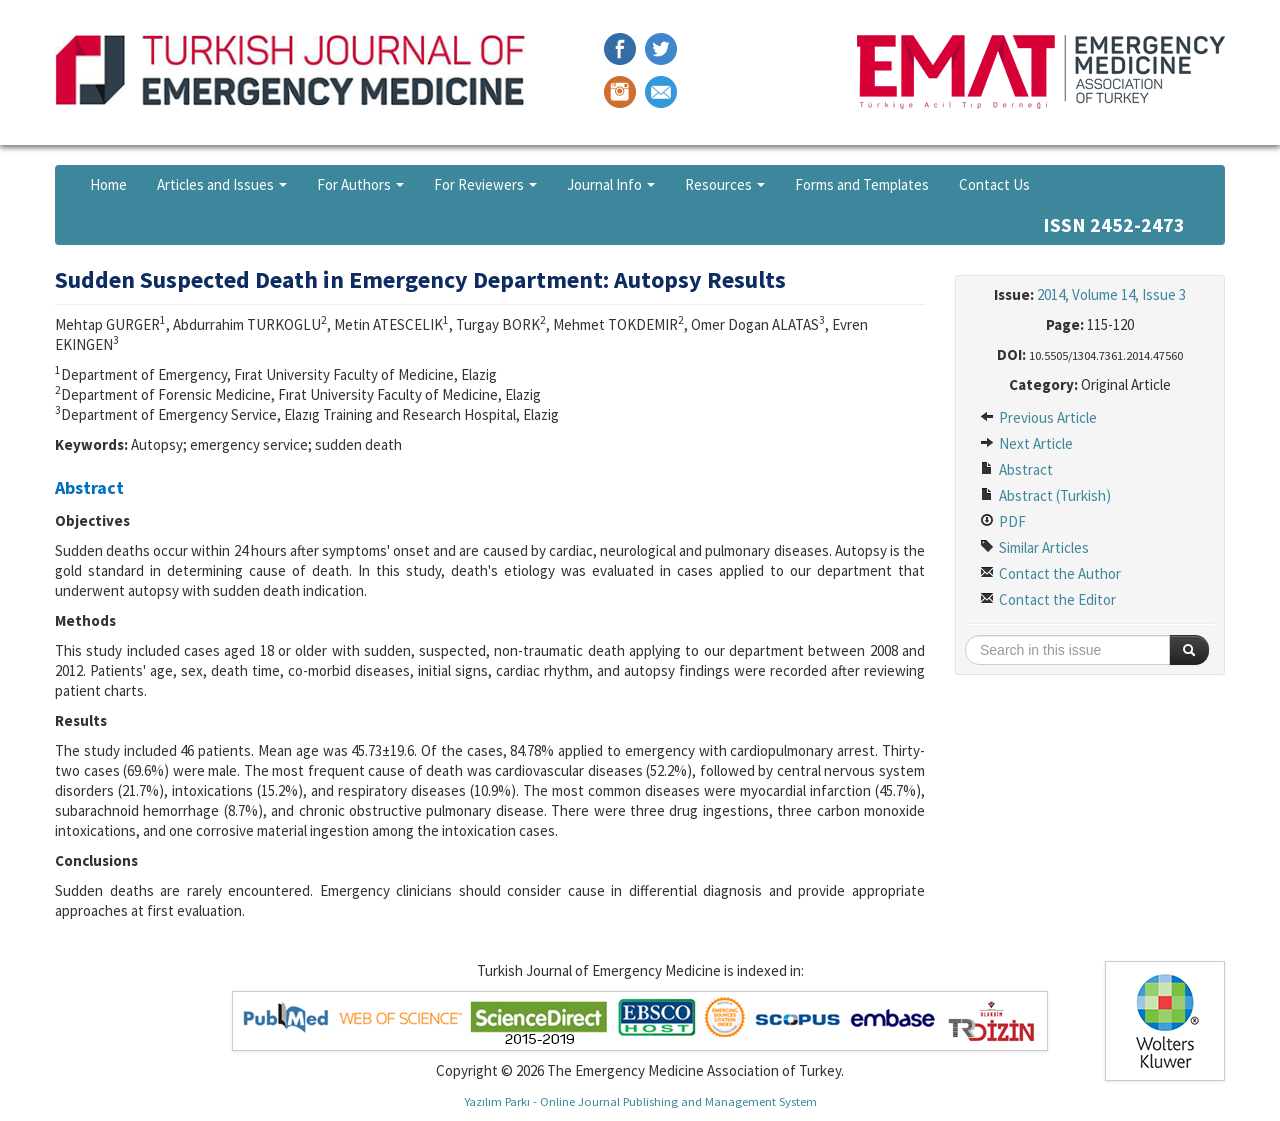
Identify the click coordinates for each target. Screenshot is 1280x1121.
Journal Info (611, 184)
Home (108, 184)
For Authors (360, 184)
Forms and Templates (862, 184)
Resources (725, 184)
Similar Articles (1034, 547)
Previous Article (1038, 417)
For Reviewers (485, 184)
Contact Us (994, 184)
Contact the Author (1050, 573)
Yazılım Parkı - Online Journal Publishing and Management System (640, 1101)
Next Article (1026, 443)
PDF (1003, 521)
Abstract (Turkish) (1045, 495)
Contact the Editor (1048, 599)
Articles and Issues (222, 184)
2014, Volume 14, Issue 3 (1111, 294)
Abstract (1016, 469)
